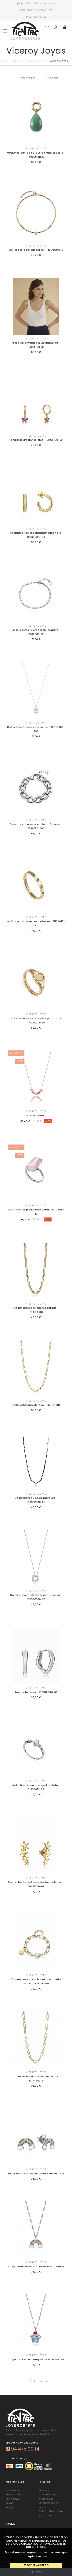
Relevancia (52, 77)
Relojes (10, 2507)
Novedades (13, 2490)
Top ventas (13, 2499)
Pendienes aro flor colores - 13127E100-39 (36, 440)
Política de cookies (51, 2511)
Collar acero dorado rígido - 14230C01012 (36, 250)
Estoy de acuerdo (36, 2565)
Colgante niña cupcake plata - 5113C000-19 (36, 2359)
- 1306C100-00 (35, 1115)
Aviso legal (46, 2499)
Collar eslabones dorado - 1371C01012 (35, 1405)
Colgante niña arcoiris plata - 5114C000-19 (36, 2266)
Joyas (9, 2503)
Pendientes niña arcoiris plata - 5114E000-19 (36, 2173)
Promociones (14, 2494)
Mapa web (45, 2515)
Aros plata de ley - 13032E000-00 (36, 1692)
